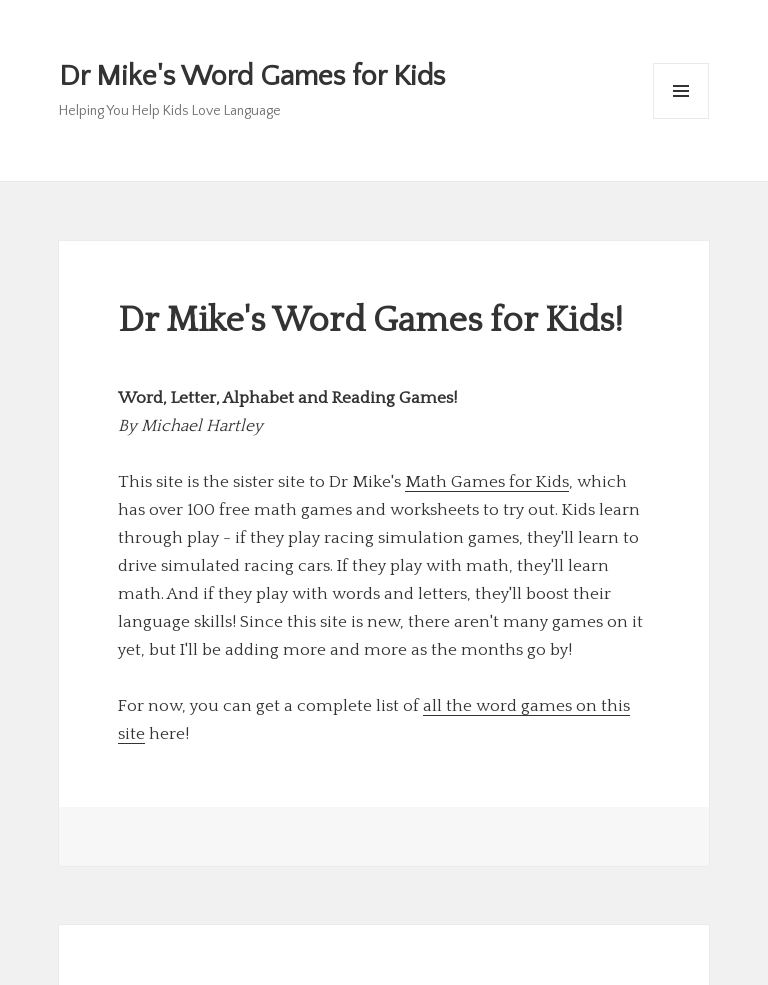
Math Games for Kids (487, 482)
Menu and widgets (681, 118)
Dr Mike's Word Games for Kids (252, 76)
